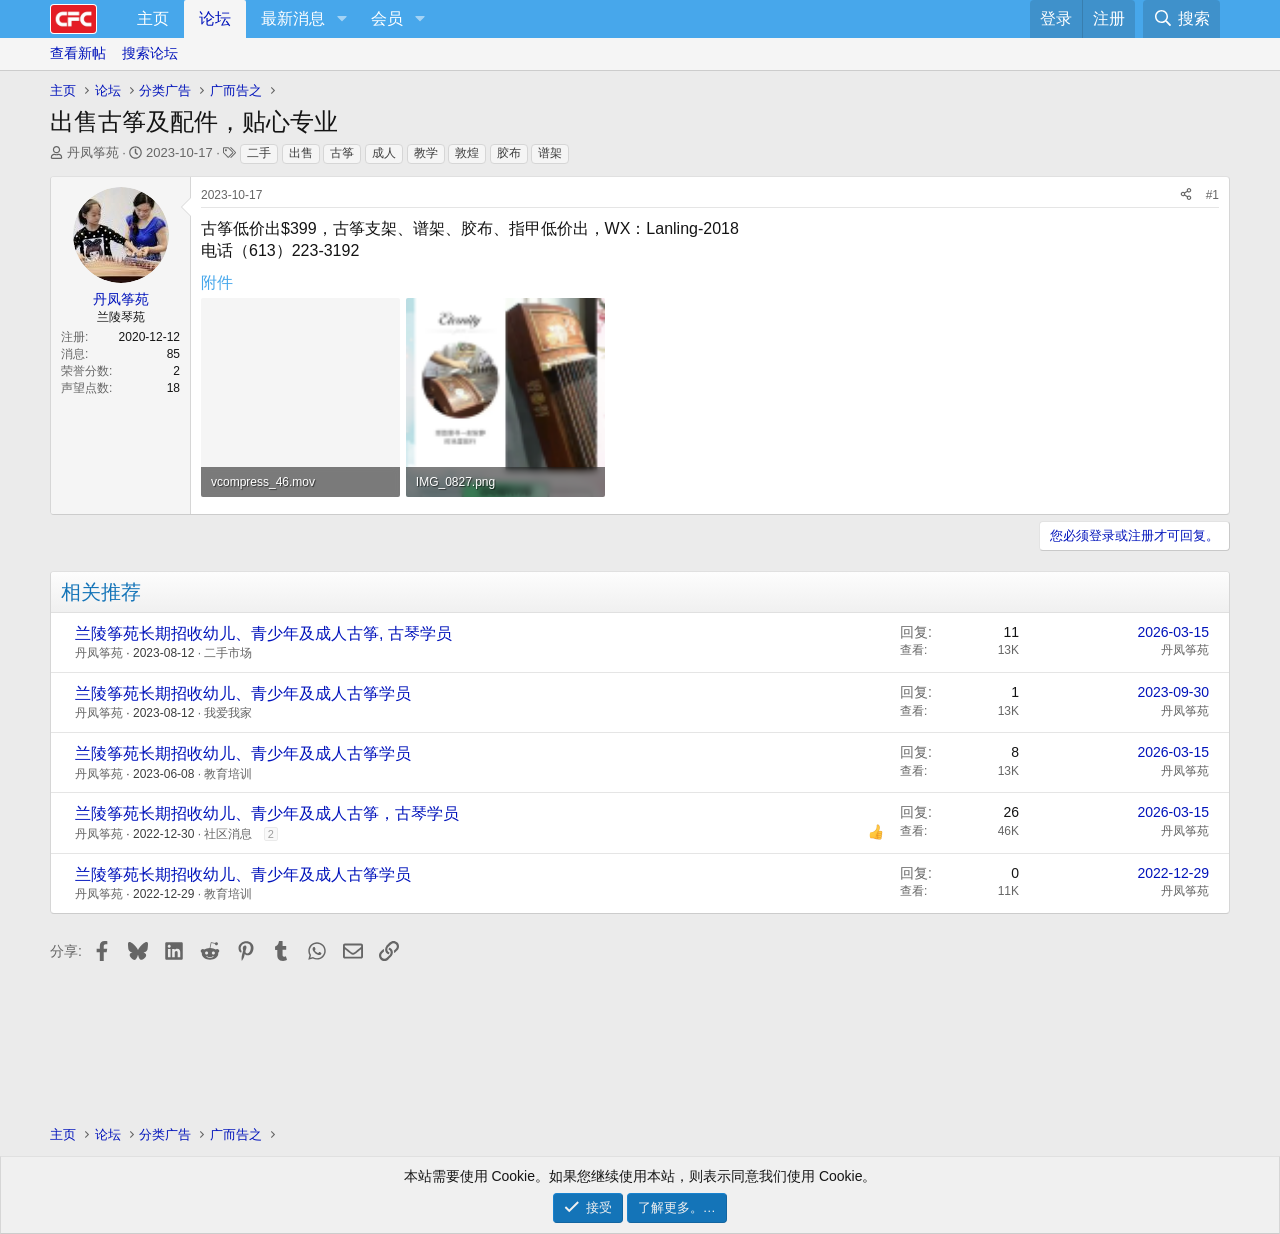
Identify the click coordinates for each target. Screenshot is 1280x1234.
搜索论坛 (150, 53)
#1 (1212, 195)
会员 (387, 18)
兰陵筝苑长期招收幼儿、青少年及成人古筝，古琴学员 (267, 813)
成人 (384, 153)
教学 (426, 153)
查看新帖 (78, 53)
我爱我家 (228, 713)
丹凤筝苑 (93, 152)
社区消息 (228, 834)
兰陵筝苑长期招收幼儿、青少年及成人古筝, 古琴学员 (263, 633)
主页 (153, 18)
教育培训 (228, 774)
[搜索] (1181, 19)
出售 (301, 153)
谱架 (550, 153)
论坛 (215, 18)
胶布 (509, 153)
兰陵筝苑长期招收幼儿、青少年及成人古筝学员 (243, 693)
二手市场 (228, 653)
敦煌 (467, 153)
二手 (259, 153)
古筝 (342, 153)
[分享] (1186, 195)
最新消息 (293, 18)
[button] (341, 19)
